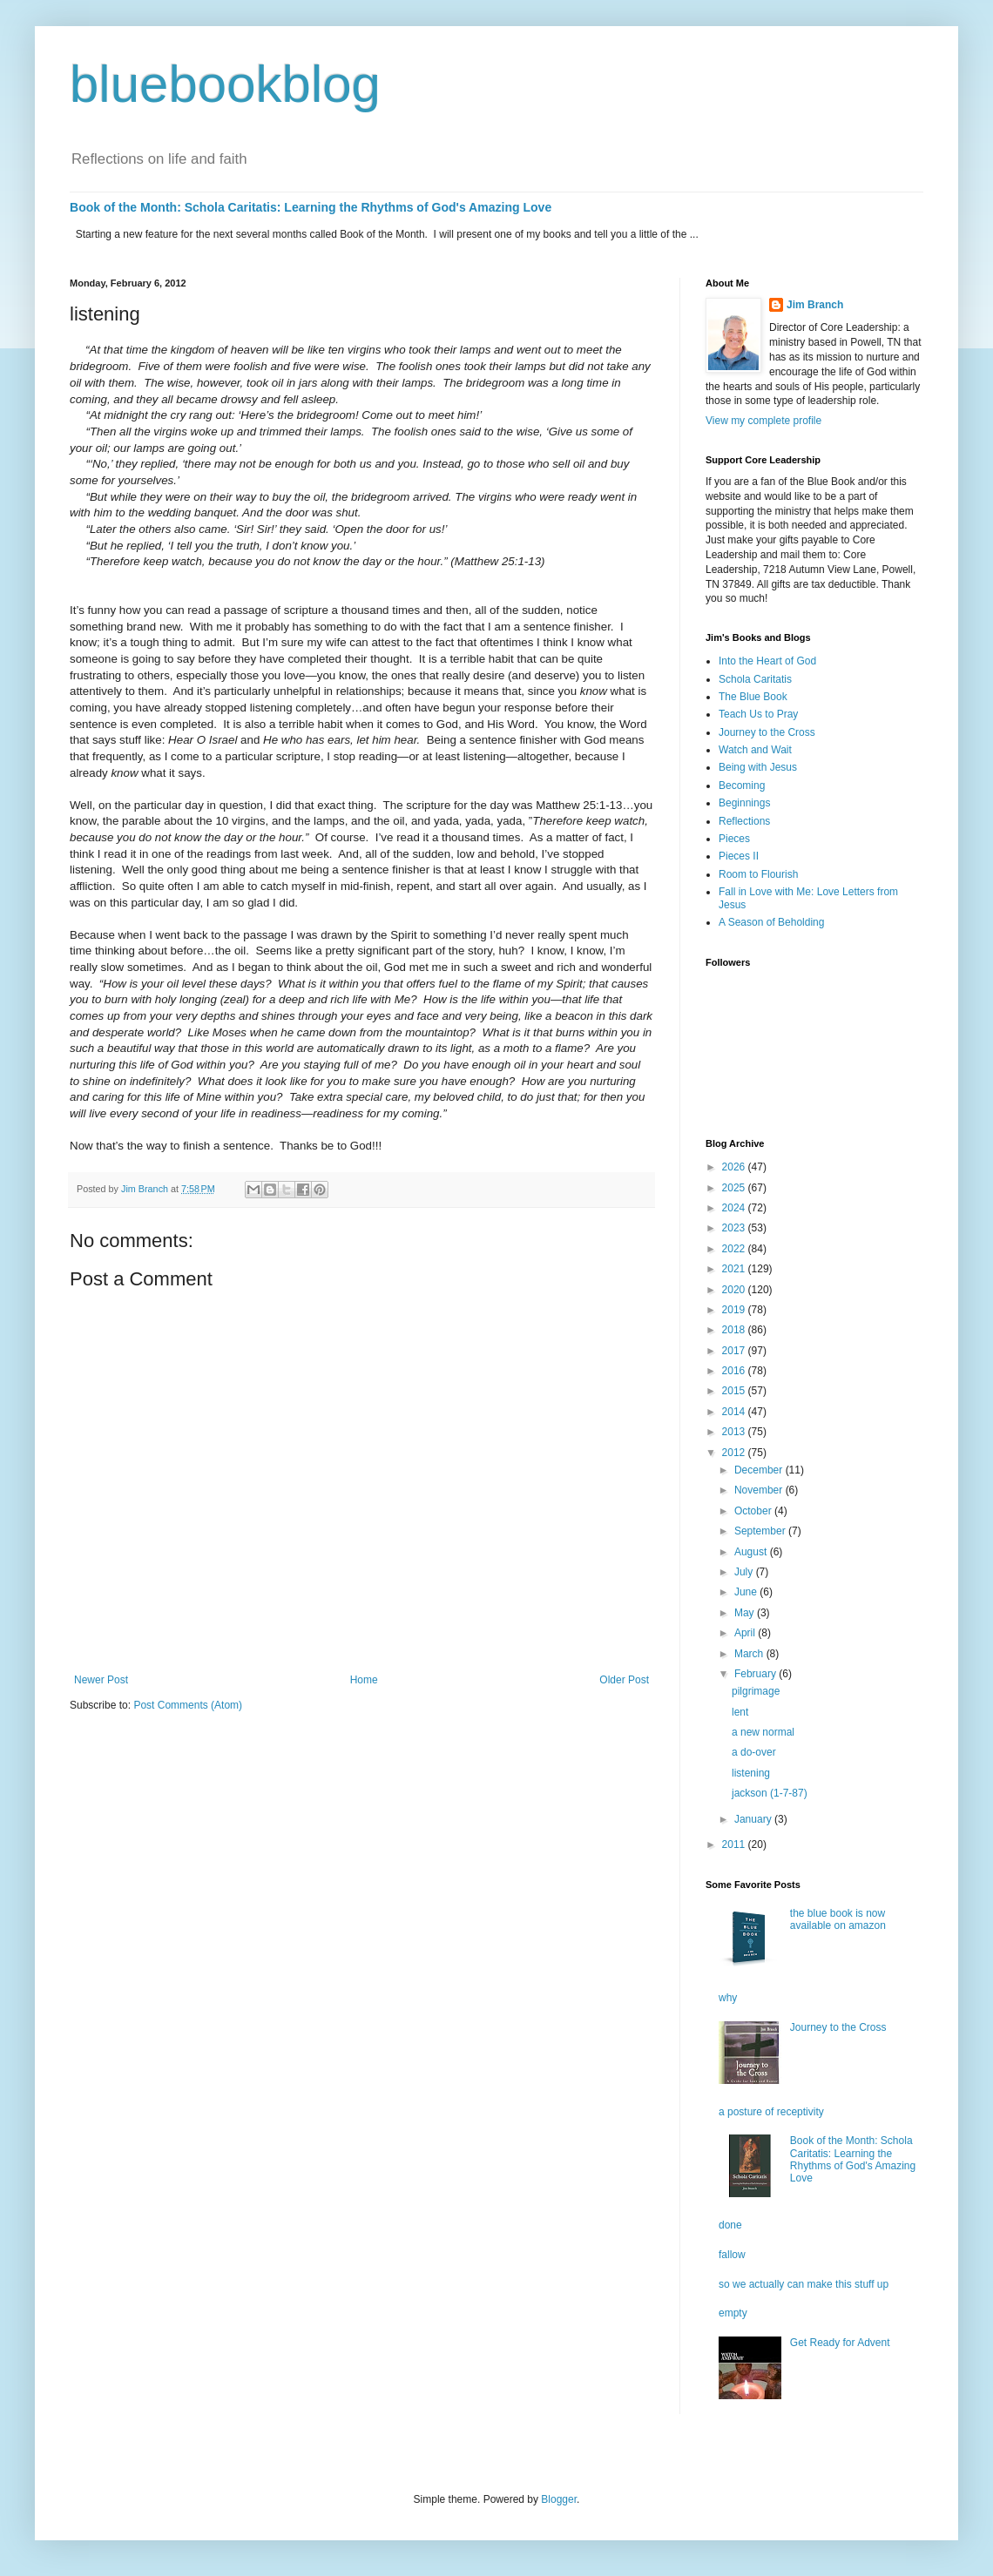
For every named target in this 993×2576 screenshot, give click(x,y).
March (750, 1654)
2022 (735, 1249)
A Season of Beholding (771, 922)
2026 (735, 1167)
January (754, 1819)
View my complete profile (763, 421)
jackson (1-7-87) (769, 1793)
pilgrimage (756, 1691)
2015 (735, 1391)
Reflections (744, 821)
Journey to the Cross (767, 732)
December (760, 1470)
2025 (735, 1188)
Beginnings (744, 803)
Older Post (624, 1680)
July (745, 1572)
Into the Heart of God (767, 661)
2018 (735, 1330)
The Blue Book (753, 697)
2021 (735, 1269)
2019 (735, 1310)
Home (364, 1680)
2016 (735, 1371)
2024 (735, 1208)
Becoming (742, 785)
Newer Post (101, 1680)
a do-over (754, 1752)
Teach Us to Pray (758, 714)
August (752, 1552)
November (760, 1490)
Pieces (734, 839)
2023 (735, 1228)
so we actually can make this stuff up (803, 2284)
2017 (735, 1351)
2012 (735, 1452)
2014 (735, 1412)
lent (740, 1712)
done (730, 2225)
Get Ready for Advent (840, 2343)
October (754, 1511)
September (761, 1531)
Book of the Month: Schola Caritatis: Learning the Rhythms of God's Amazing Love (310, 207)
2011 (735, 1844)
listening (751, 1773)
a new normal (763, 1732)
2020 (735, 1290)
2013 (735, 1432)
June (747, 1592)
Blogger (559, 2499)
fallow (732, 2255)
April (746, 1633)
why (728, 1998)
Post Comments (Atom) (187, 1705)
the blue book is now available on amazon (838, 1919)
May (745, 1613)
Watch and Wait (755, 750)
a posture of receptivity (771, 2112)
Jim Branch (815, 305)
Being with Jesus (758, 767)
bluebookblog (225, 84)
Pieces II (739, 856)
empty (733, 2313)
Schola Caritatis (755, 679)
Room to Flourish (758, 874)
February (756, 1674)
